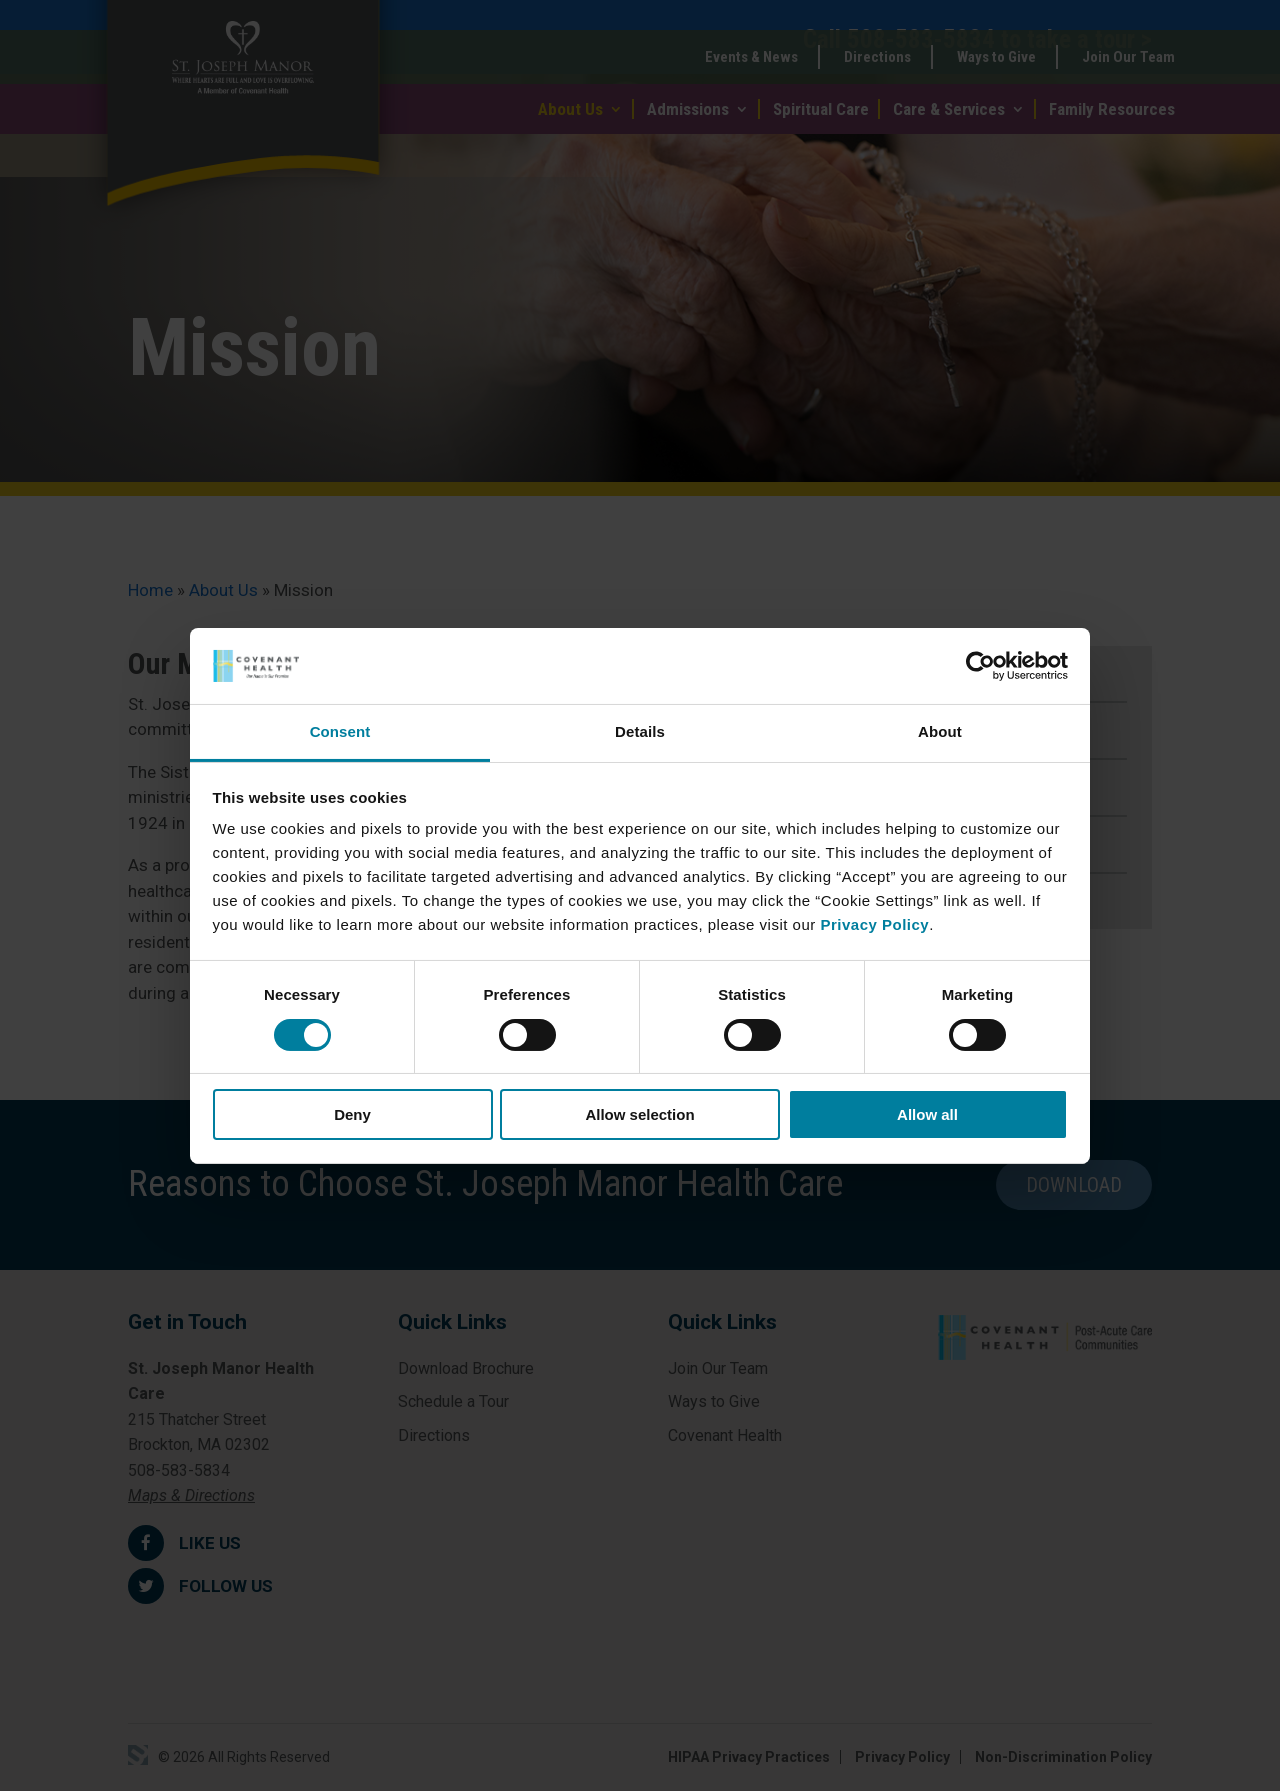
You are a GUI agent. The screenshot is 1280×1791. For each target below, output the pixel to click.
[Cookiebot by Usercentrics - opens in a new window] (980, 666)
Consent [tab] (340, 731)
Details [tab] (640, 731)
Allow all (927, 1114)
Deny (352, 1114)
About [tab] (940, 731)
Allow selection (639, 1114)
